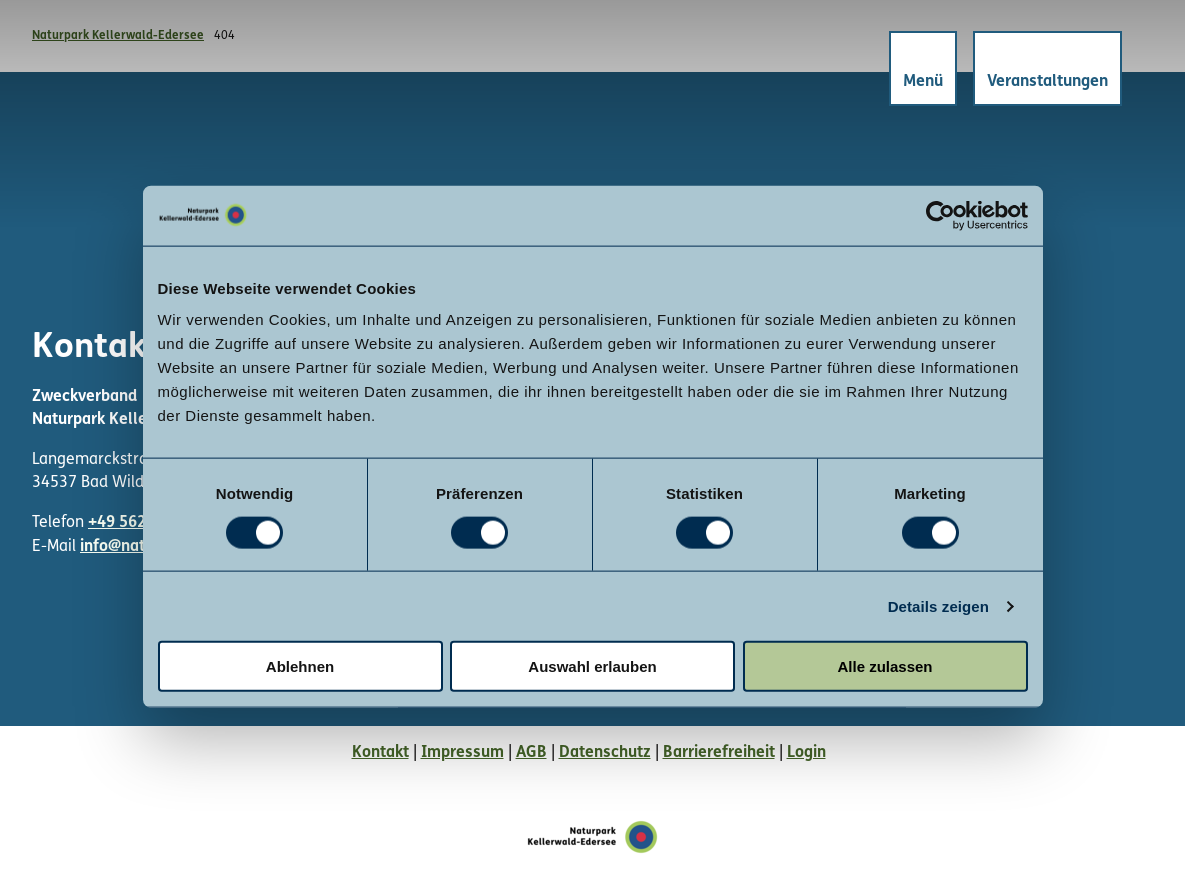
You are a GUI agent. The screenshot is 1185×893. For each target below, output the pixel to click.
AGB (531, 753)
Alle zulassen (884, 666)
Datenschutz (605, 753)
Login (806, 753)
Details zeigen (938, 605)
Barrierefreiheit (719, 753)
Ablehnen (300, 666)
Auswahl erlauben (592, 666)
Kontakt (380, 753)
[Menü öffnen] (922, 69)
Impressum (462, 753)
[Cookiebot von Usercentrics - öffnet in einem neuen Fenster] (940, 215)
